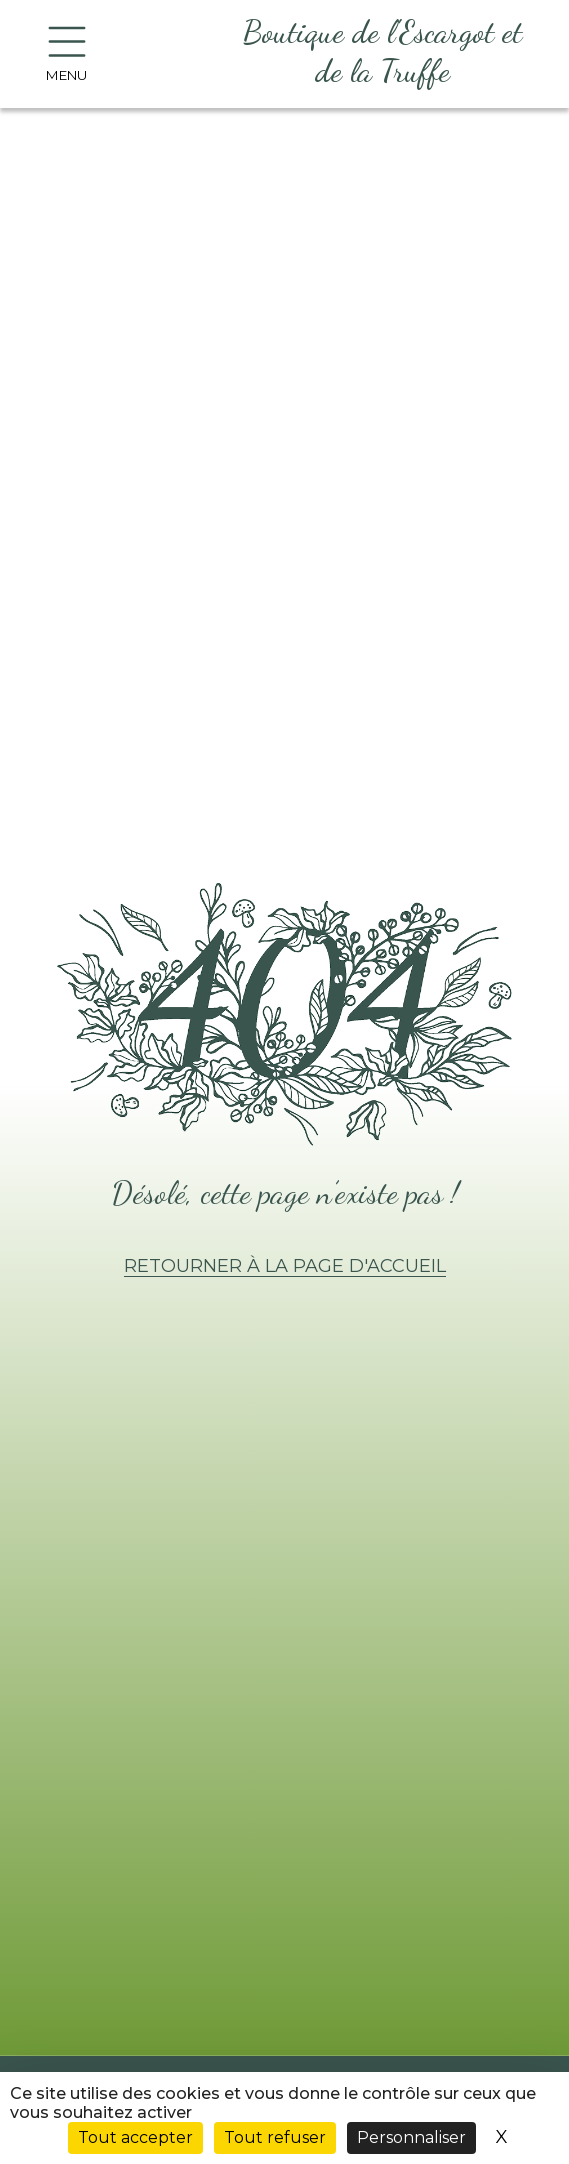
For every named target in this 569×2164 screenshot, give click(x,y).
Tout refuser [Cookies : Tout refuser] (275, 2137)
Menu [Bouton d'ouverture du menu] (66, 54)
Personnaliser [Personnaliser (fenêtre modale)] (411, 2137)
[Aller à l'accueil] (382, 54)
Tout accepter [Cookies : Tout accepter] (135, 2137)
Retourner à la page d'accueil (285, 1266)
